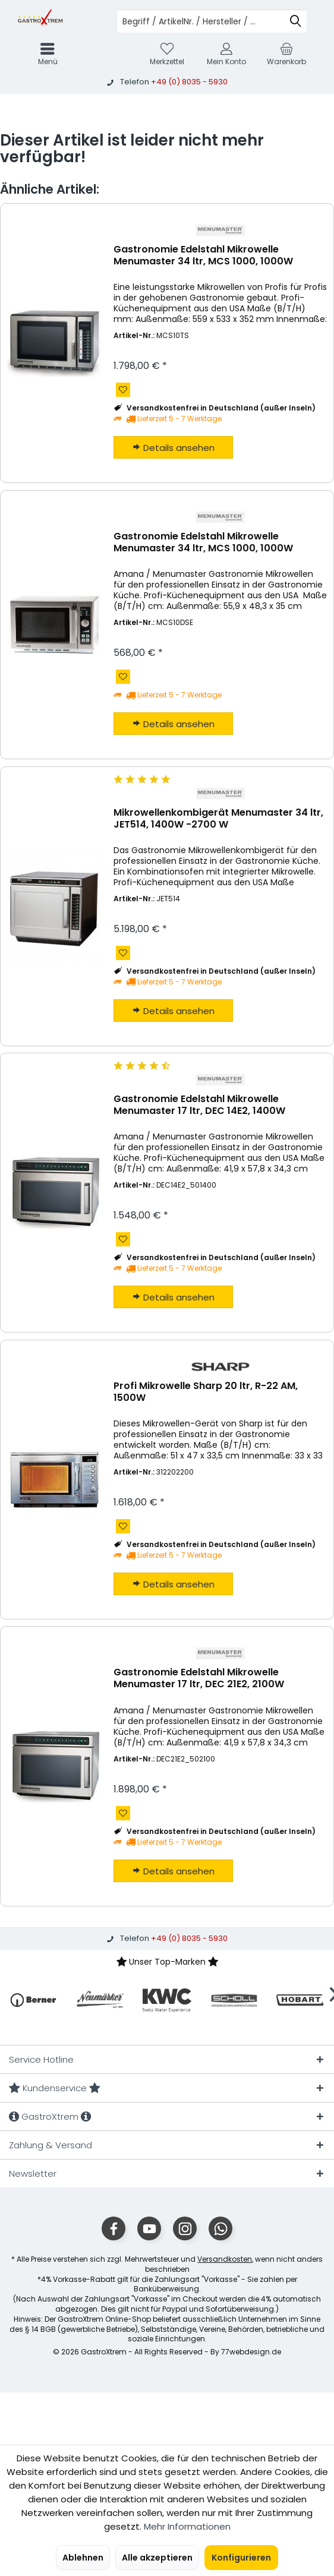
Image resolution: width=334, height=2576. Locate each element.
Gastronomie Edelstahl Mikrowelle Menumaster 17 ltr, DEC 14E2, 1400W (199, 1105)
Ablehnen (82, 2558)
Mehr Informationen (187, 2526)
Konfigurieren (241, 2558)
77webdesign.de (251, 2352)
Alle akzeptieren (157, 2558)
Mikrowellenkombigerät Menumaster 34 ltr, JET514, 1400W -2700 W (218, 819)
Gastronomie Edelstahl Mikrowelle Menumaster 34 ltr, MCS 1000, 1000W (203, 256)
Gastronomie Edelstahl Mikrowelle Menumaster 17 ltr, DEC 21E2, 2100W (199, 1678)
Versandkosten (224, 2259)
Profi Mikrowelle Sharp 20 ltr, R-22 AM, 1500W (206, 1392)
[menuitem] (286, 54)
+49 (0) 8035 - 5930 (189, 81)
